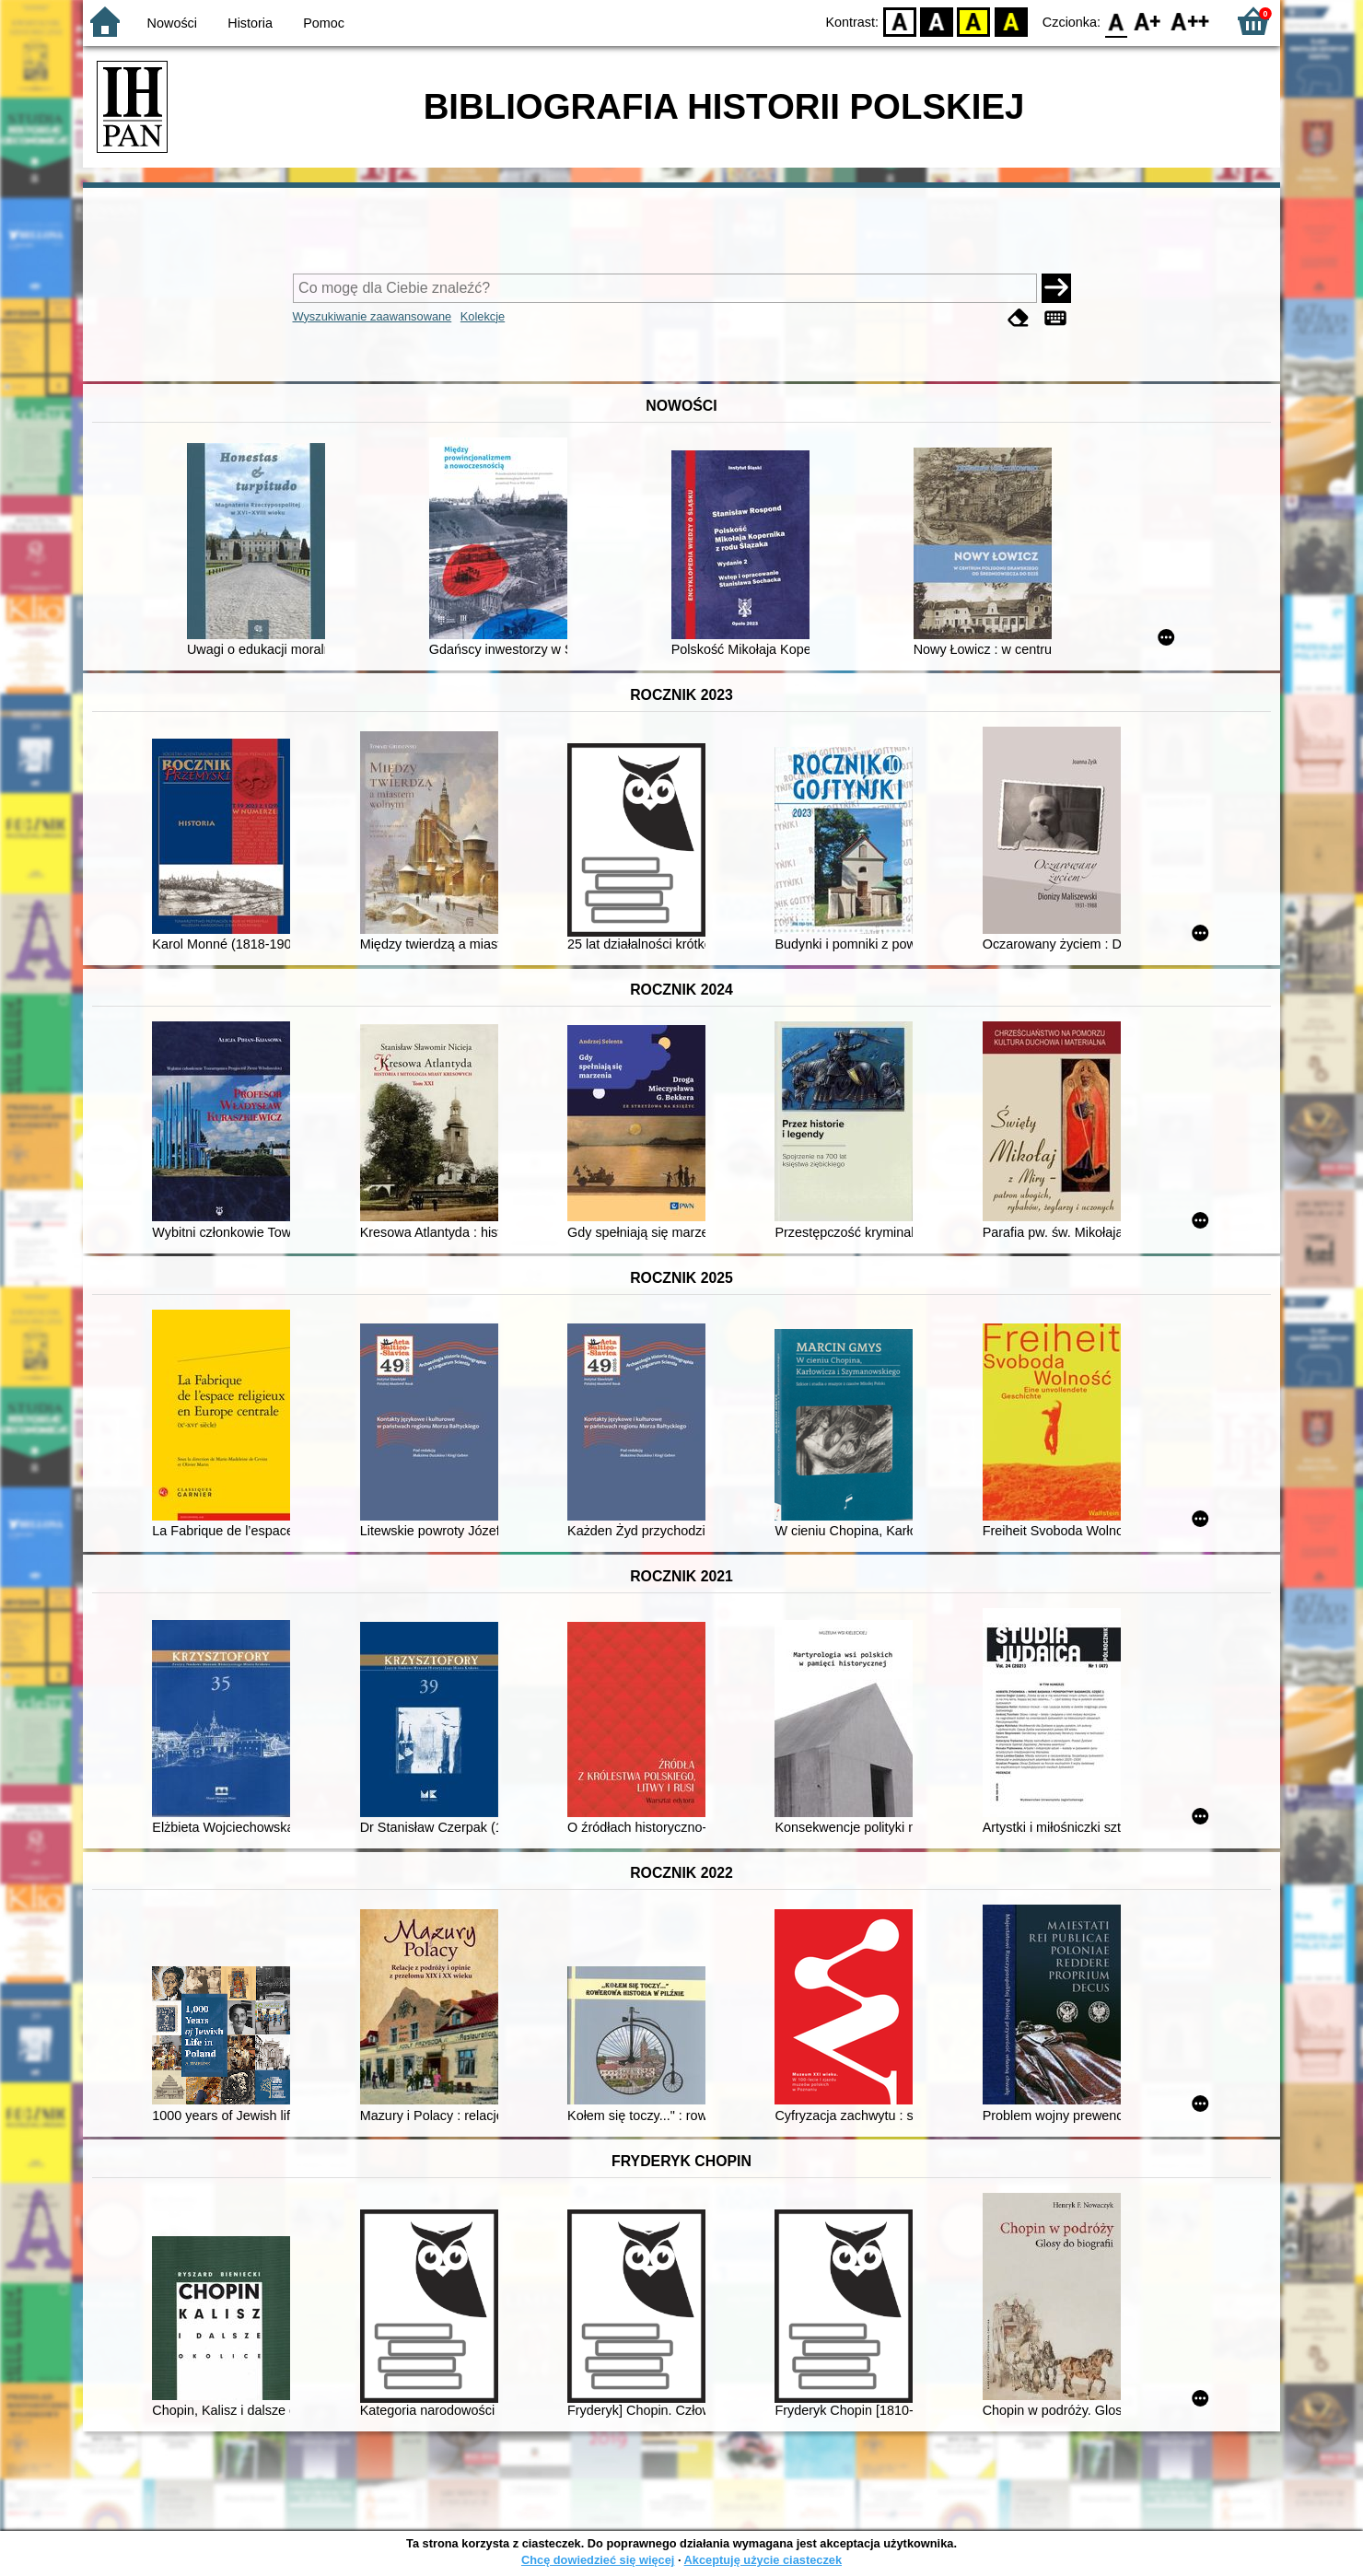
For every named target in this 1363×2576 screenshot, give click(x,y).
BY (1010, 21)
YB (974, 21)
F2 (1190, 21)
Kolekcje (482, 316)
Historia (250, 23)
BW (937, 21)
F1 (1148, 21)
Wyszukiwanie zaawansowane (372, 316)
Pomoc (323, 23)
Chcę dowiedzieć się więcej (597, 2560)
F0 (1115, 21)
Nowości (172, 23)
